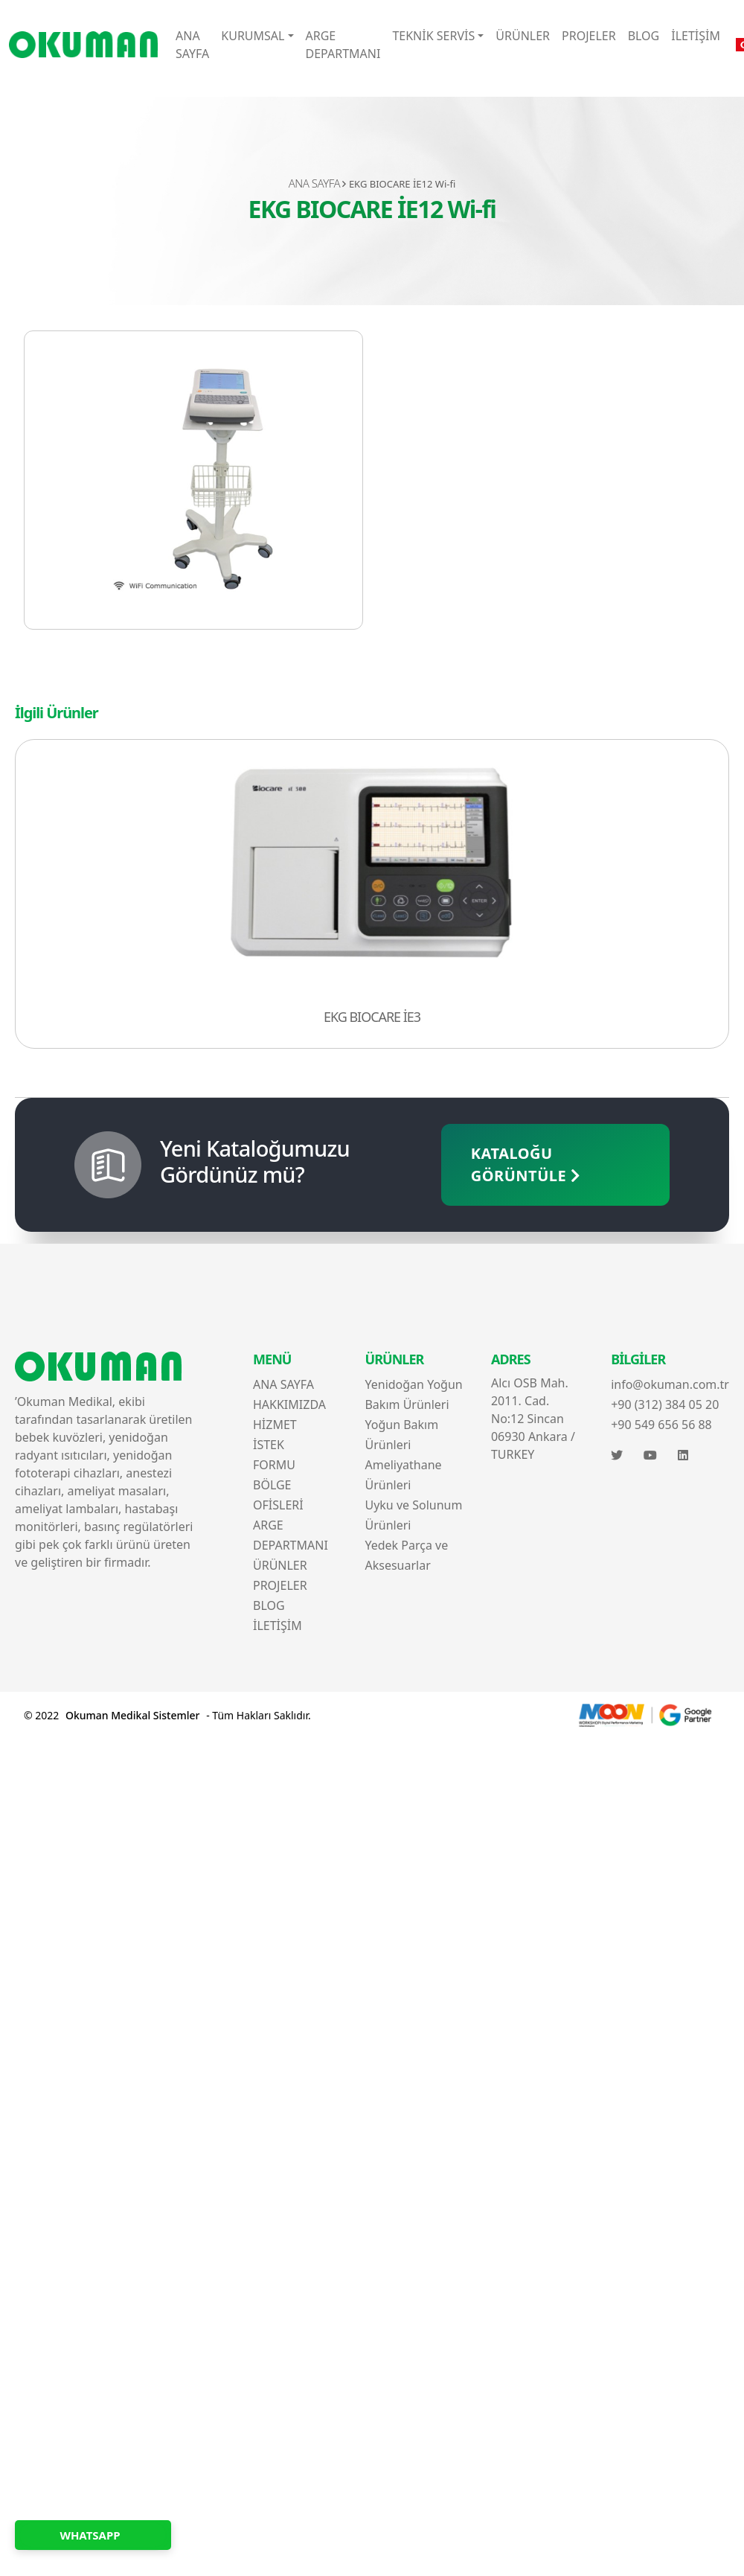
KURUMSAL (252, 36)
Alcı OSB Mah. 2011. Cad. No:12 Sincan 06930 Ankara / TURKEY (533, 1419)
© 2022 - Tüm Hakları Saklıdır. (167, 1715)
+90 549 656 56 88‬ (661, 1424)
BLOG (644, 36)
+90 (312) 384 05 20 (665, 1404)
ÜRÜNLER (523, 36)
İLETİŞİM (695, 36)
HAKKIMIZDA (289, 1404)
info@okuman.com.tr (670, 1384)
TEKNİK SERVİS (433, 36)
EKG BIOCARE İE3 (372, 1017)
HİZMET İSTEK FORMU (275, 1444)
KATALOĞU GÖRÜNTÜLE (526, 1164)
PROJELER (589, 36)
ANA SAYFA (192, 45)
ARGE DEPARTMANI (343, 45)
